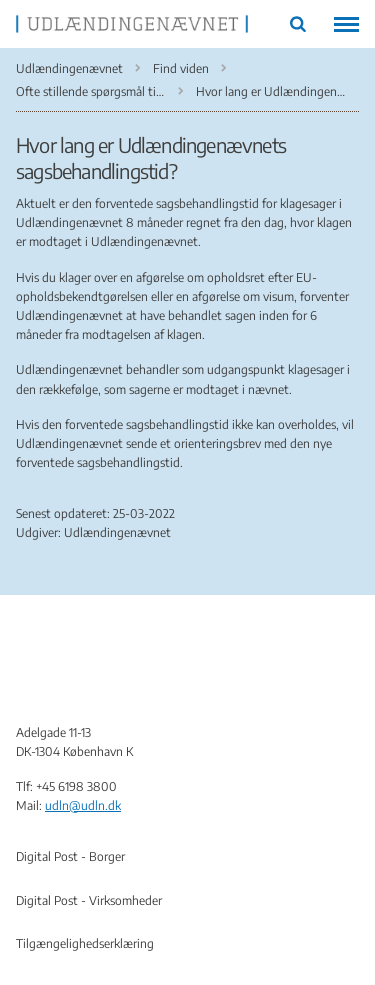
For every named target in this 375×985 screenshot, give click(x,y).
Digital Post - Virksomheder (89, 900)
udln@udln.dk (83, 805)
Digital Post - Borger (70, 856)
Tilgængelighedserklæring (85, 943)
